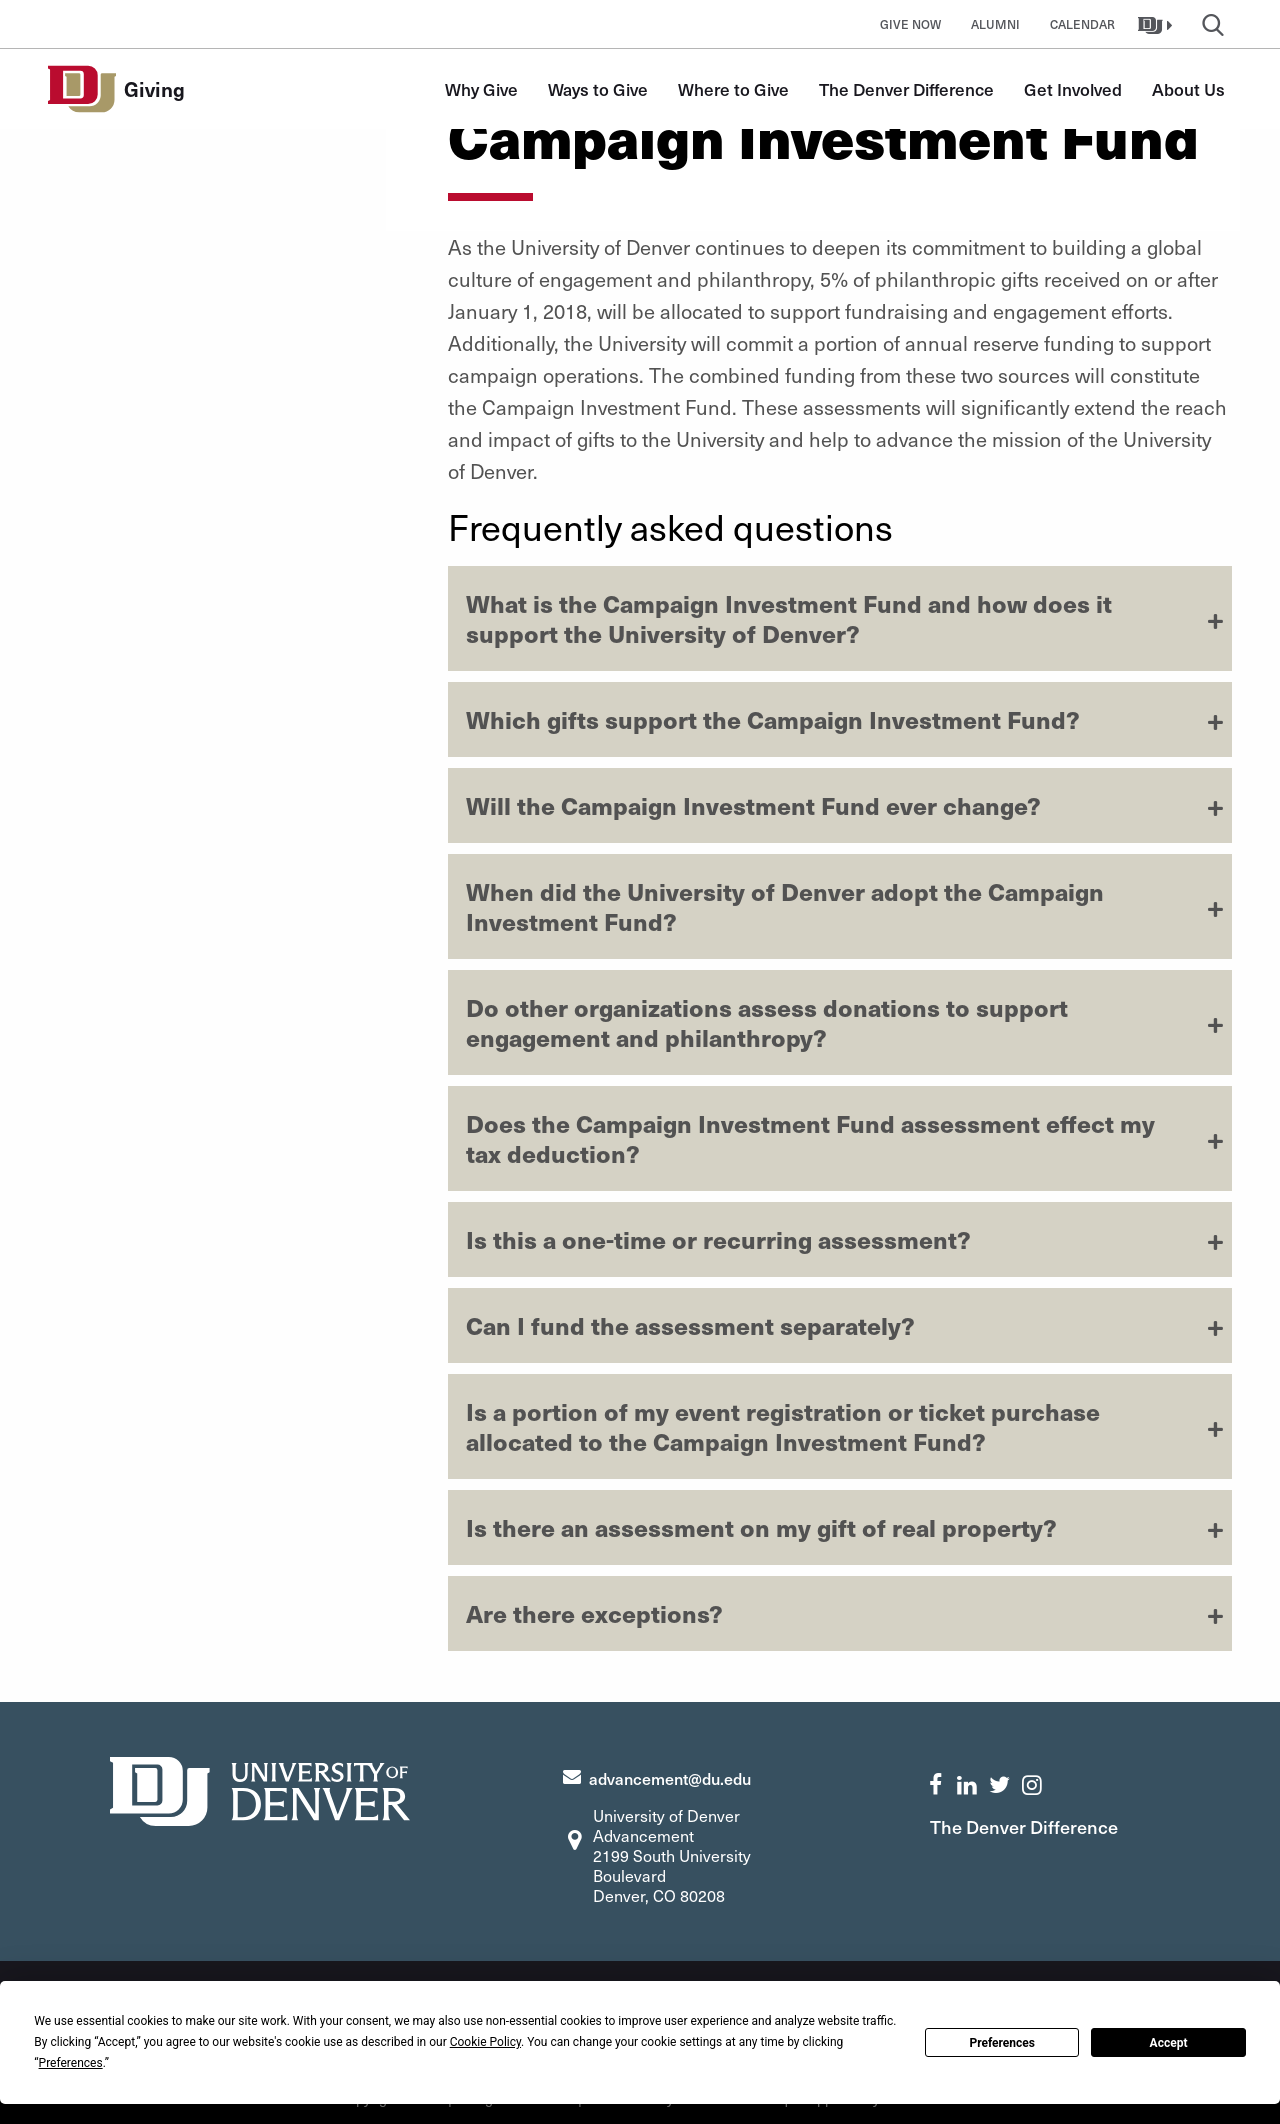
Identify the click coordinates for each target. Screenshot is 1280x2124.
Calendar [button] (1082, 24)
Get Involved (1073, 89)
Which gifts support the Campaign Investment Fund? (773, 719)
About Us (1188, 89)
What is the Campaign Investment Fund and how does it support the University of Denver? (789, 618)
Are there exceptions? (594, 1613)
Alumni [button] (995, 24)
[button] (1157, 24)
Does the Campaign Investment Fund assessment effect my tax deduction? (810, 1138)
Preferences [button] (71, 2063)
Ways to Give (598, 89)
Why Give (481, 89)
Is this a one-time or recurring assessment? (718, 1239)
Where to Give (733, 89)
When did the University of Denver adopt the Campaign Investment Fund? (785, 906)
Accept (1169, 2043)
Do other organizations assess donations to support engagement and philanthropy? (767, 1022)
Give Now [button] (910, 24)
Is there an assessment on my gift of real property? (761, 1527)
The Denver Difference (906, 89)
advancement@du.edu (670, 1778)
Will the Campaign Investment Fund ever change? (753, 805)
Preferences (1002, 2043)
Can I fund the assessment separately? (690, 1325)
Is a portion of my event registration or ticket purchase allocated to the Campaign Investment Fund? (783, 1426)
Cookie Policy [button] (485, 2042)
